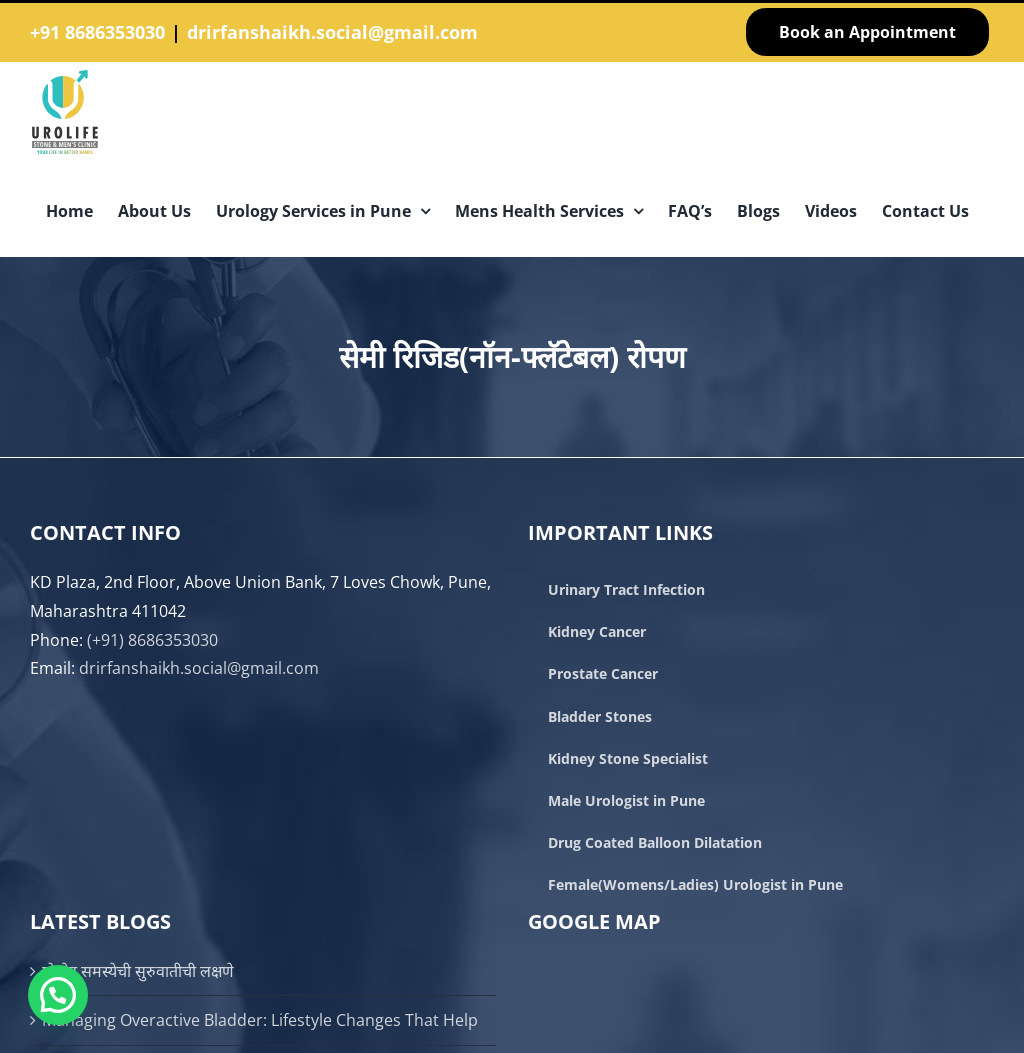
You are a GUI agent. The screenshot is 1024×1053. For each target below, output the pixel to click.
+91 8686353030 (97, 32)
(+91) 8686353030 (152, 640)
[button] (58, 995)
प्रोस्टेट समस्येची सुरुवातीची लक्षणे (138, 971)
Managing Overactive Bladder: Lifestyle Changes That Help (260, 1020)
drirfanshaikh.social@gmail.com (332, 32)
